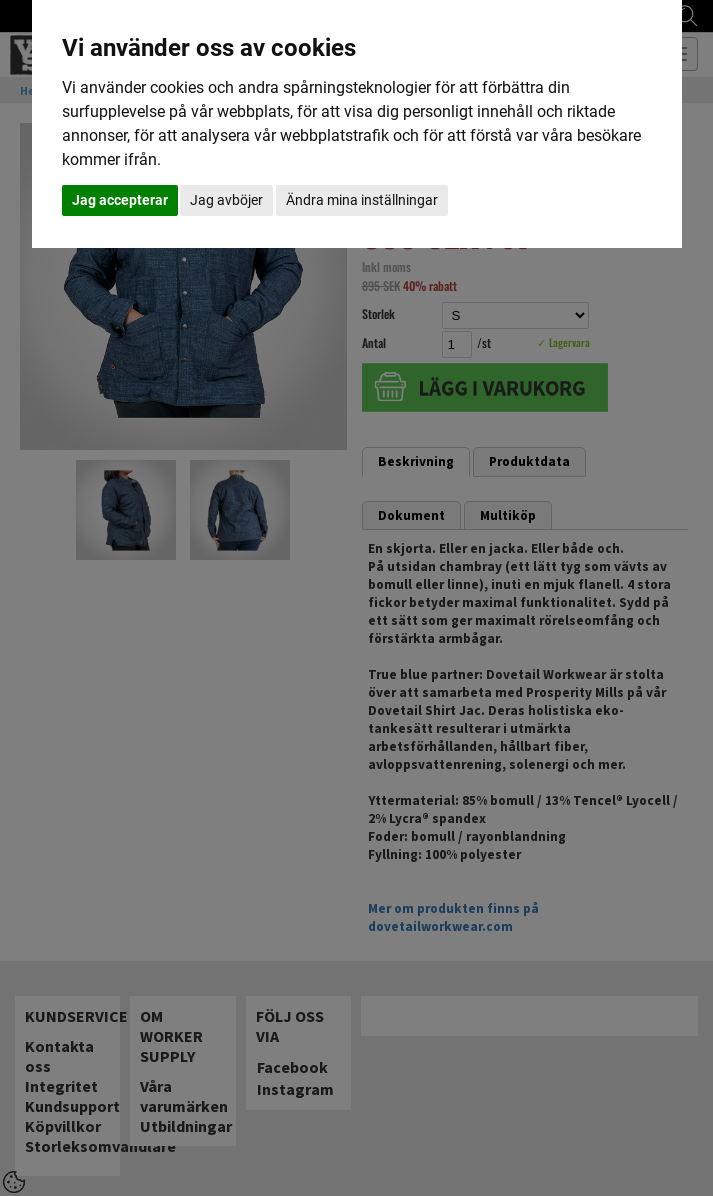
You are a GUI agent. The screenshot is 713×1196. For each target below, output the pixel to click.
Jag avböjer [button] (226, 200)
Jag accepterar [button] (120, 200)
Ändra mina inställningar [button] (362, 200)
